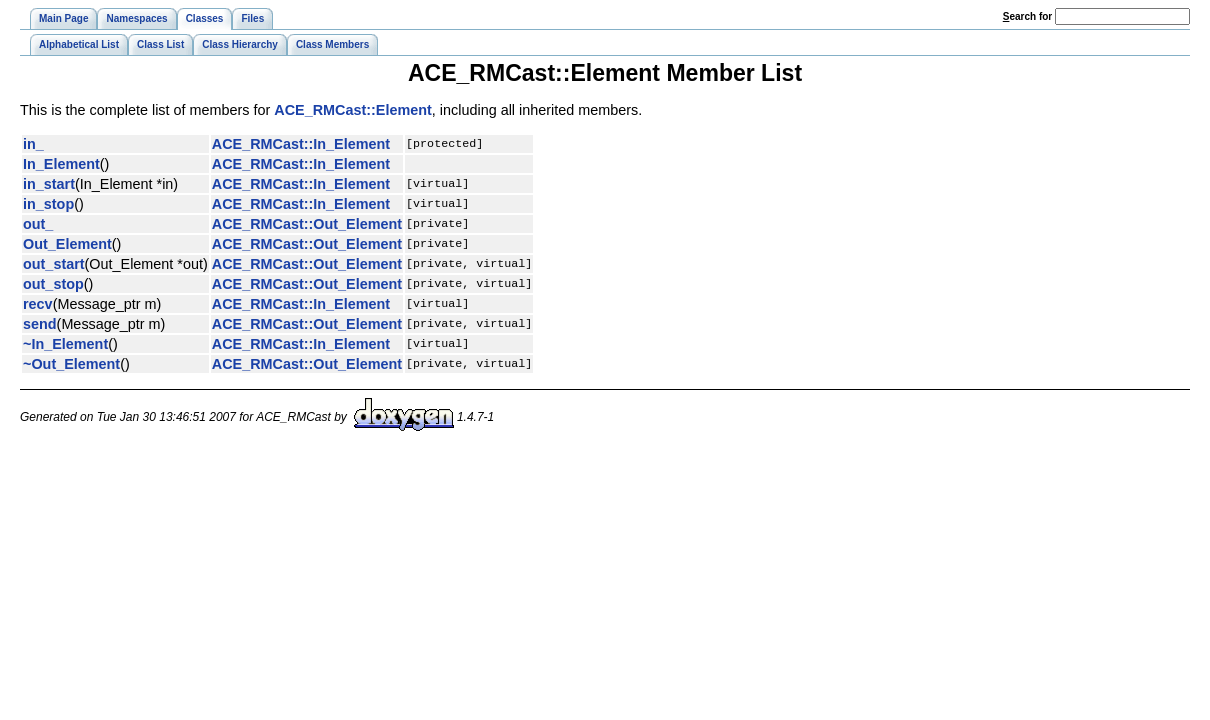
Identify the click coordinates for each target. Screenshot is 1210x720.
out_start (54, 264)
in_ (33, 144)
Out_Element (67, 244)
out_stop (53, 284)
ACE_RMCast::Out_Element (307, 224)
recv (38, 304)
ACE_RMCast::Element (353, 110)
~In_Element (65, 344)
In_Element (61, 164)
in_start (49, 184)
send (40, 324)
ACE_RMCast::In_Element (301, 144)
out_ (38, 224)
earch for (1027, 16)
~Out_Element (71, 364)
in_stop (48, 204)
